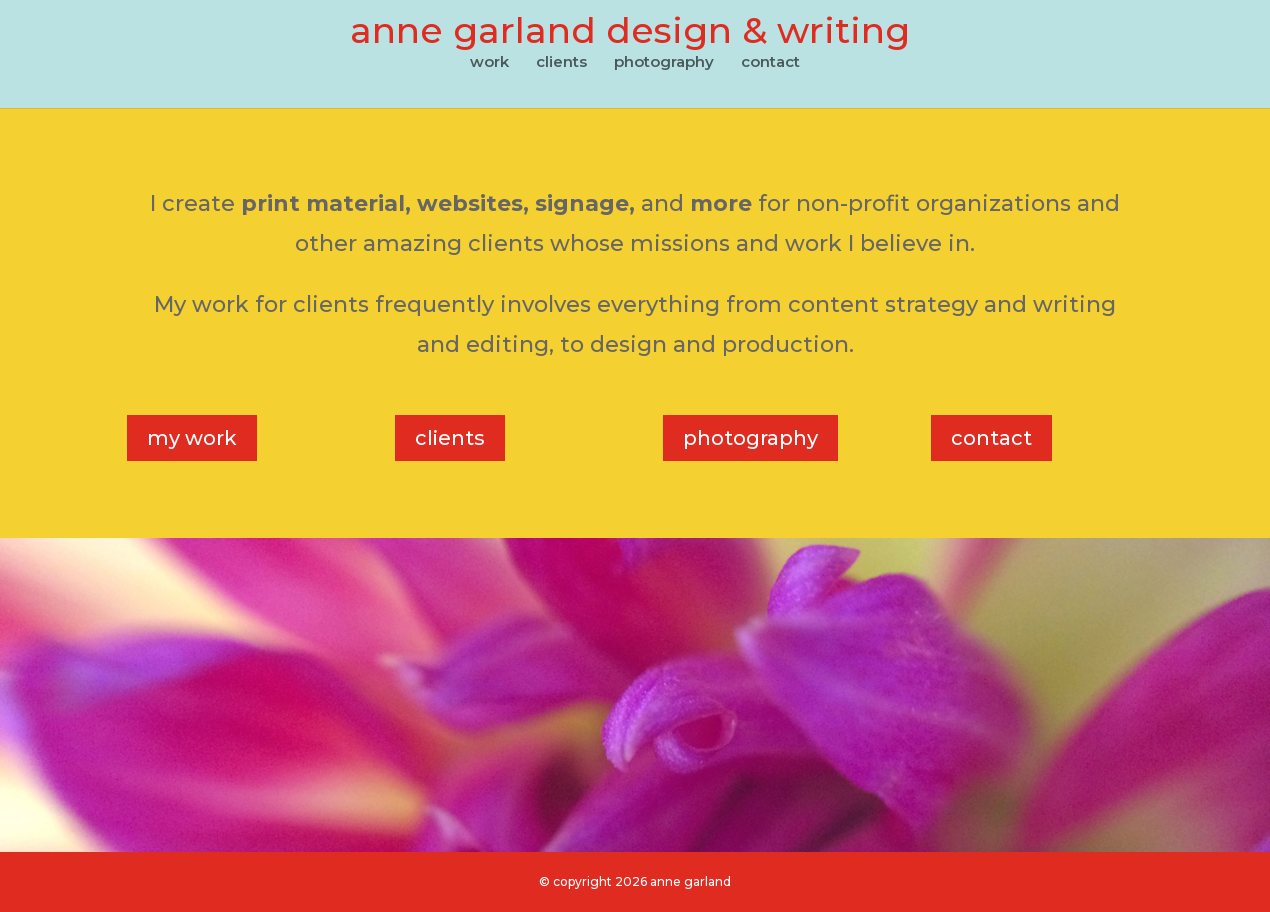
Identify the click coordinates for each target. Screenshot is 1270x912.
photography (664, 63)
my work (192, 438)
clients (561, 63)
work (489, 63)
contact (770, 63)
